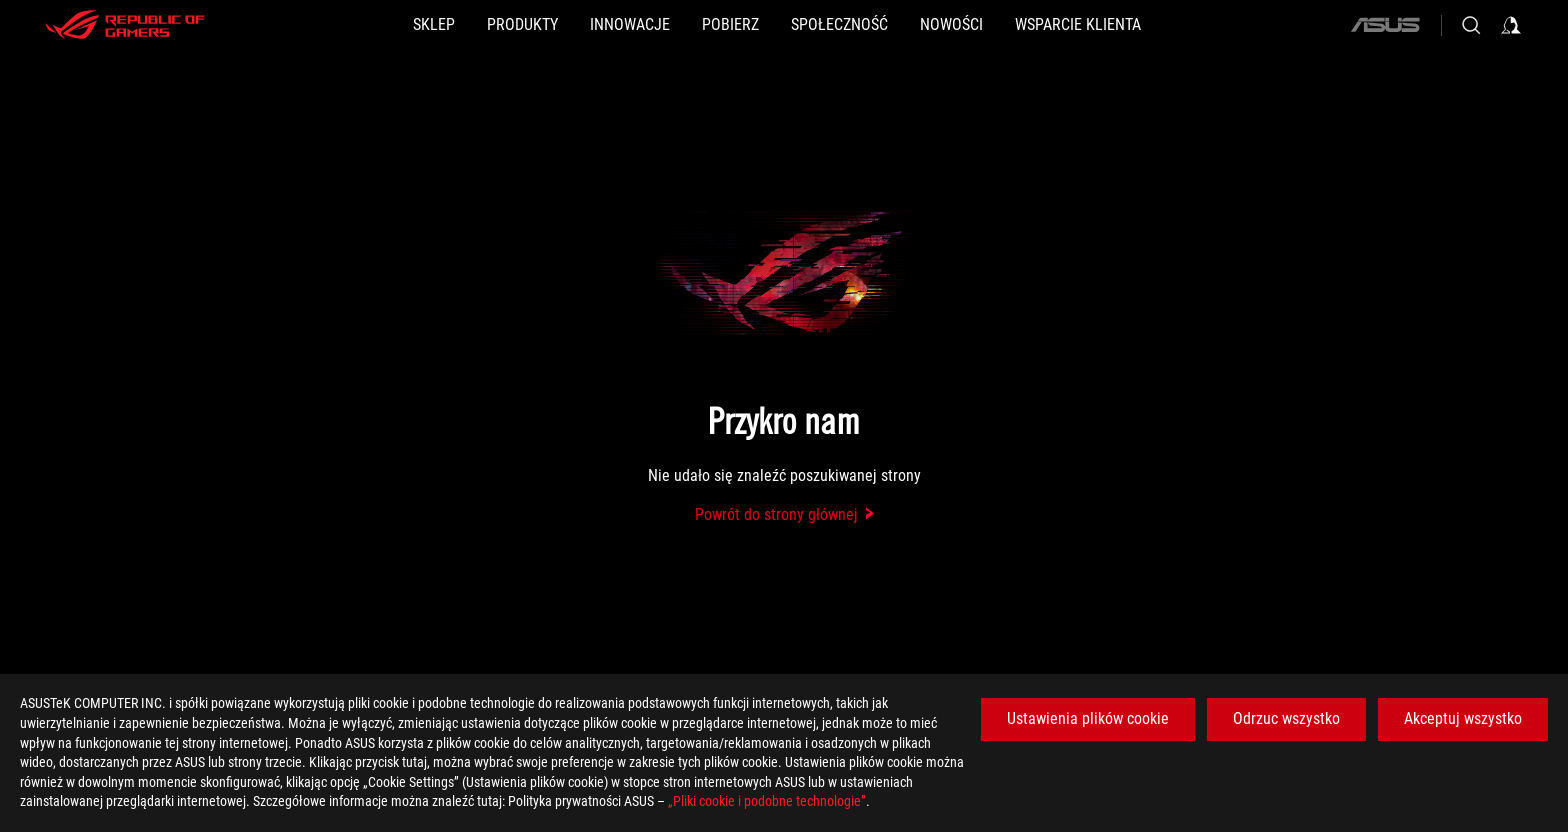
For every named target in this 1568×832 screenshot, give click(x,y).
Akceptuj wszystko (1463, 718)
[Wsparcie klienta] (1078, 25)
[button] (522, 25)
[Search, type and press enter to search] (1471, 25)
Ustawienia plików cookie (1088, 718)
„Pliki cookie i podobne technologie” (767, 801)
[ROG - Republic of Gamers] (125, 25)
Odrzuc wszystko (1286, 718)
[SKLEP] (434, 25)
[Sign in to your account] (1511, 25)
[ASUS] (1385, 25)
